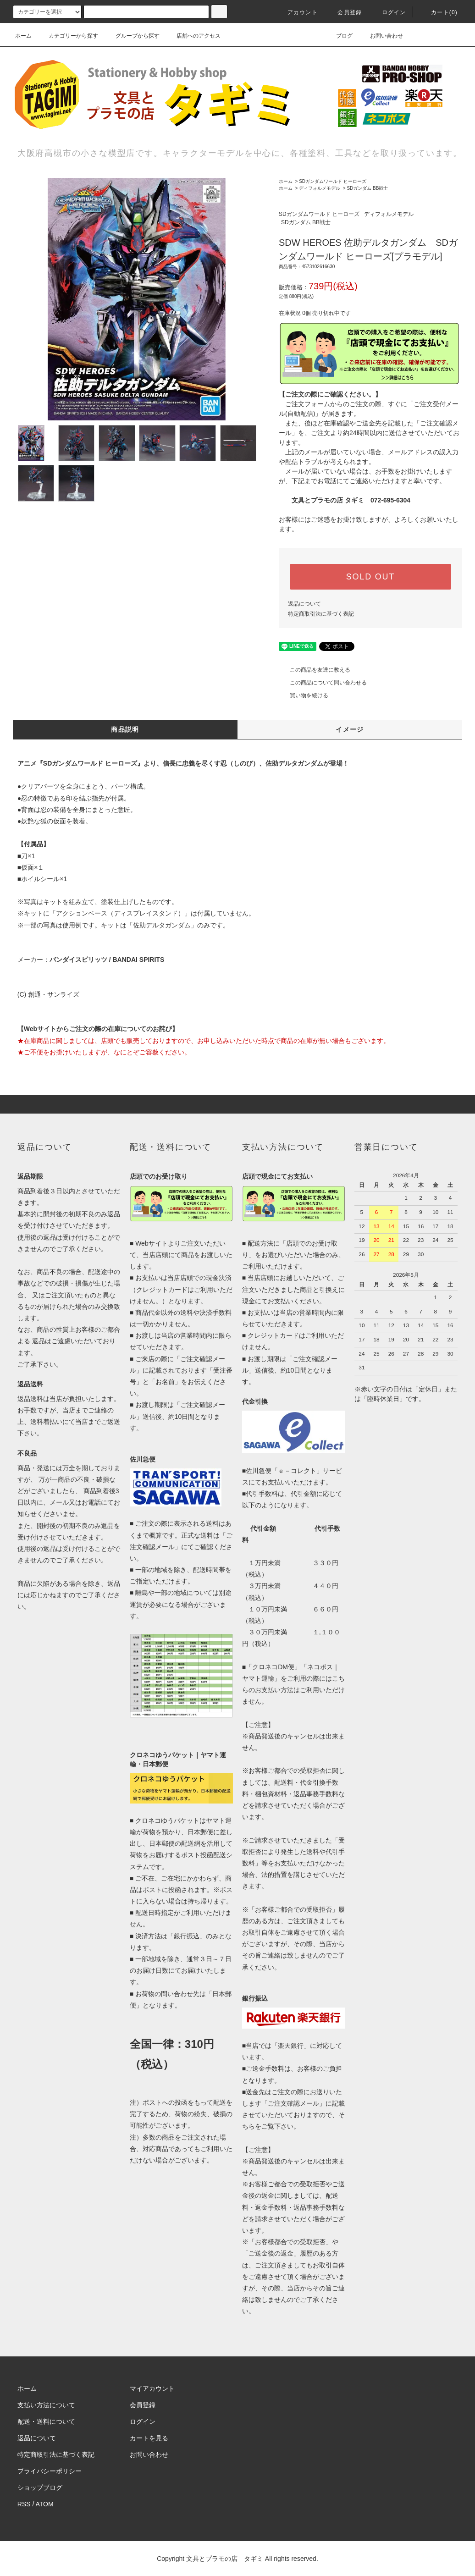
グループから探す (132, 36)
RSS (24, 2504)
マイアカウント (152, 2388)
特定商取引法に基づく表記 (321, 614)
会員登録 (344, 12)
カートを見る (149, 2438)
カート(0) (439, 12)
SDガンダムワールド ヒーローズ (332, 181)
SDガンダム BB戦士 (367, 188)
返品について (304, 604)
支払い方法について (46, 2405)
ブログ (339, 36)
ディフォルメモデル (319, 188)
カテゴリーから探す (68, 36)
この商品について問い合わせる (323, 682)
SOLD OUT (370, 576)
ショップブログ (39, 2487)
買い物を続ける (303, 695)
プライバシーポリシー (49, 2471)
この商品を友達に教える (314, 670)
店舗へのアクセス (193, 36)
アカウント (297, 12)
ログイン (388, 12)
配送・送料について (46, 2421)
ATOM (45, 2504)
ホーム (23, 36)
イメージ (350, 729)
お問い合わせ (381, 36)
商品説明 (125, 729)
